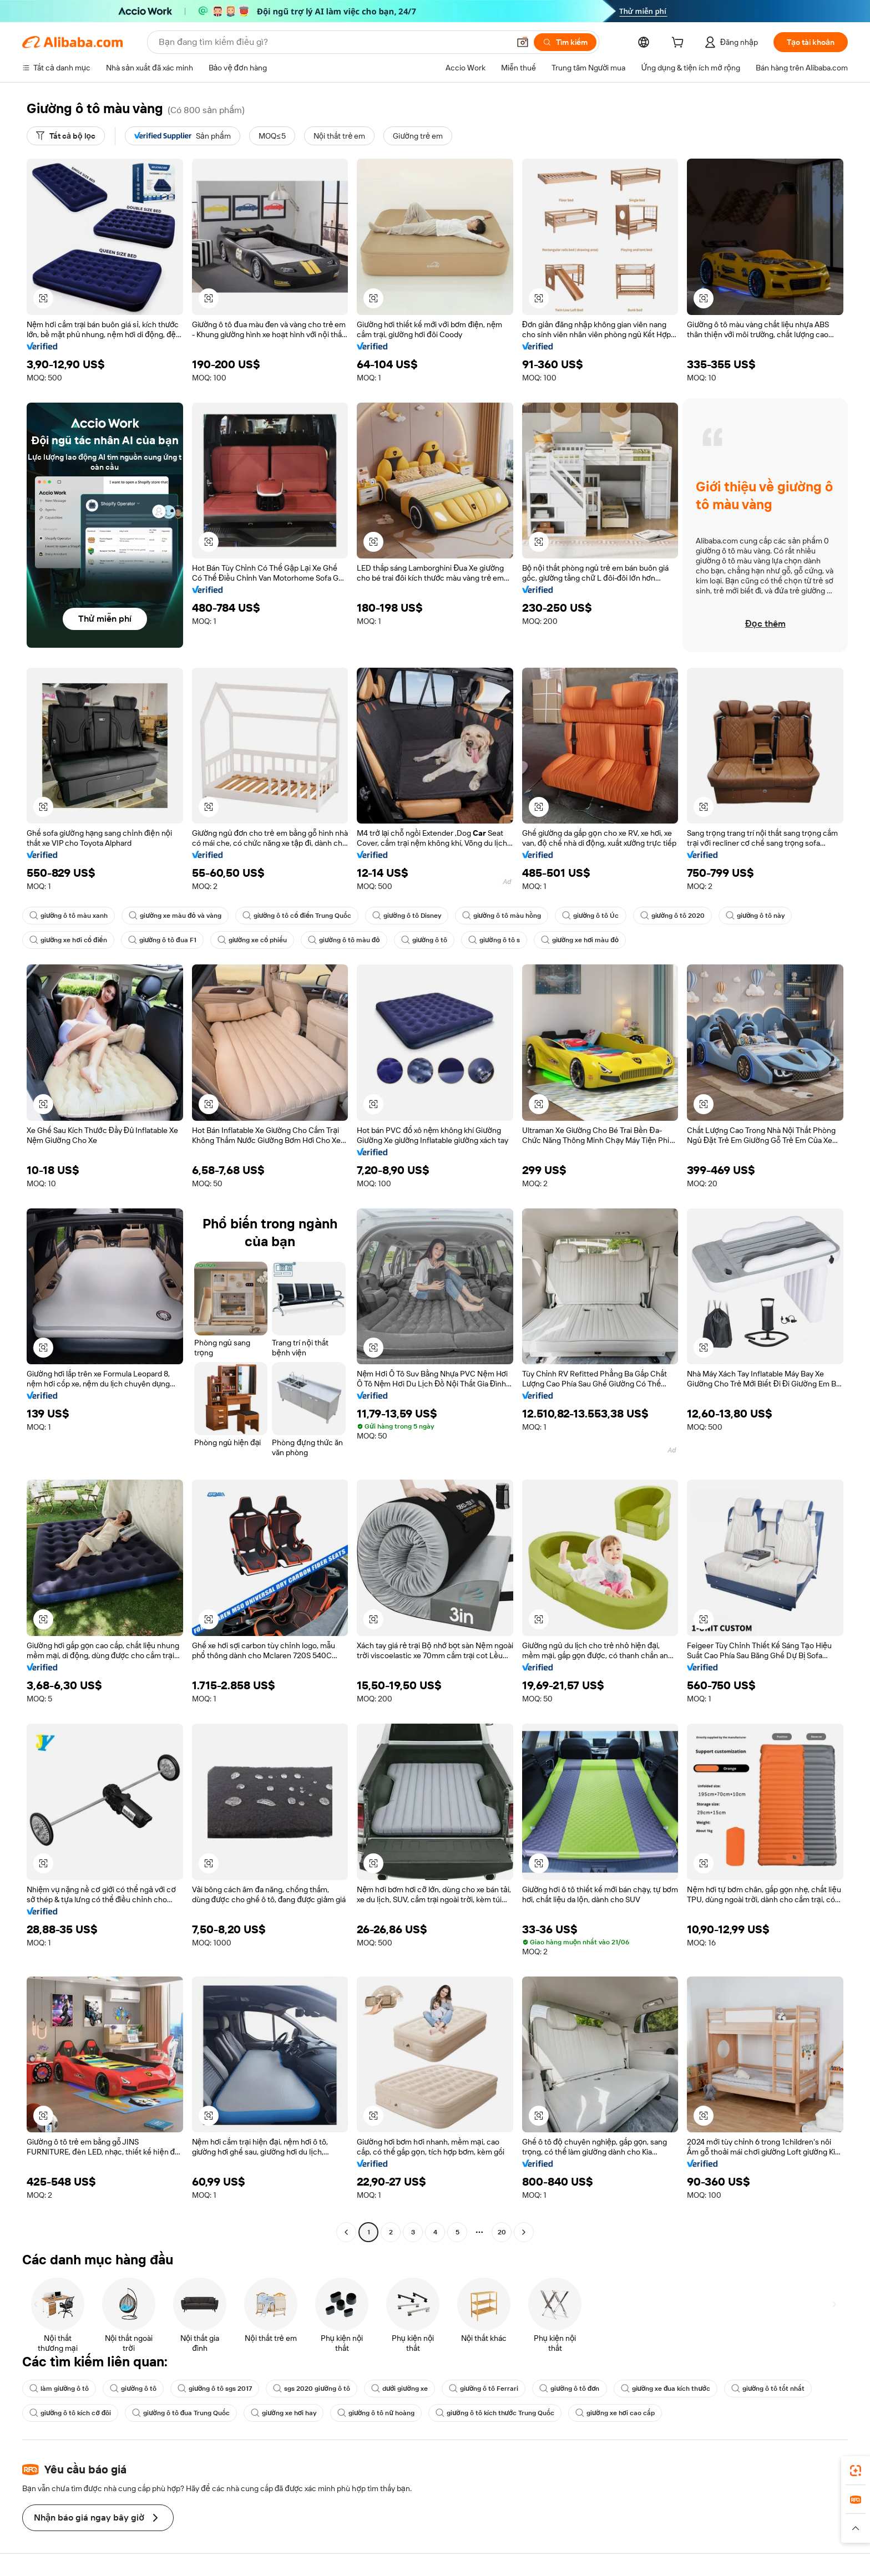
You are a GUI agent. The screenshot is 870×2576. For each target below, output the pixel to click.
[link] (855, 2470)
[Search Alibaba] (333, 42)
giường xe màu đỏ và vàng (175, 915)
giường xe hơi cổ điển (68, 940)
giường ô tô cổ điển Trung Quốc (296, 915)
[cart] (679, 43)
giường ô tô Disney (406, 915)
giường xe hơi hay (283, 2413)
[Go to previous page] (346, 2232)
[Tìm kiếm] (565, 42)
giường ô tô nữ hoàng (375, 2413)
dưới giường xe (399, 2388)
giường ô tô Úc (590, 915)
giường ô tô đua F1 (162, 940)
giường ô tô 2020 (672, 915)
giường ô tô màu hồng (501, 915)
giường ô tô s (493, 940)
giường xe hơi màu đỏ (580, 940)
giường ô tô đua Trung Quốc (181, 2413)
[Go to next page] (524, 2232)
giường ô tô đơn (569, 2388)
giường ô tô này (755, 915)
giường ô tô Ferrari (483, 2388)
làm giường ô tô (59, 2388)
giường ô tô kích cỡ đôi (70, 2413)
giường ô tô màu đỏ (344, 940)
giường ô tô (424, 940)
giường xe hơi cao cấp (615, 2413)
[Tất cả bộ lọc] (66, 135)
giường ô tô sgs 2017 (215, 2388)
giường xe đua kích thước (665, 2388)
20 (502, 2232)
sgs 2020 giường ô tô (311, 2388)
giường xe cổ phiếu (252, 940)
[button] (522, 42)
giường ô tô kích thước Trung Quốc (495, 2413)
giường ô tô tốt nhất (768, 2388)
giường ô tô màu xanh (68, 915)
